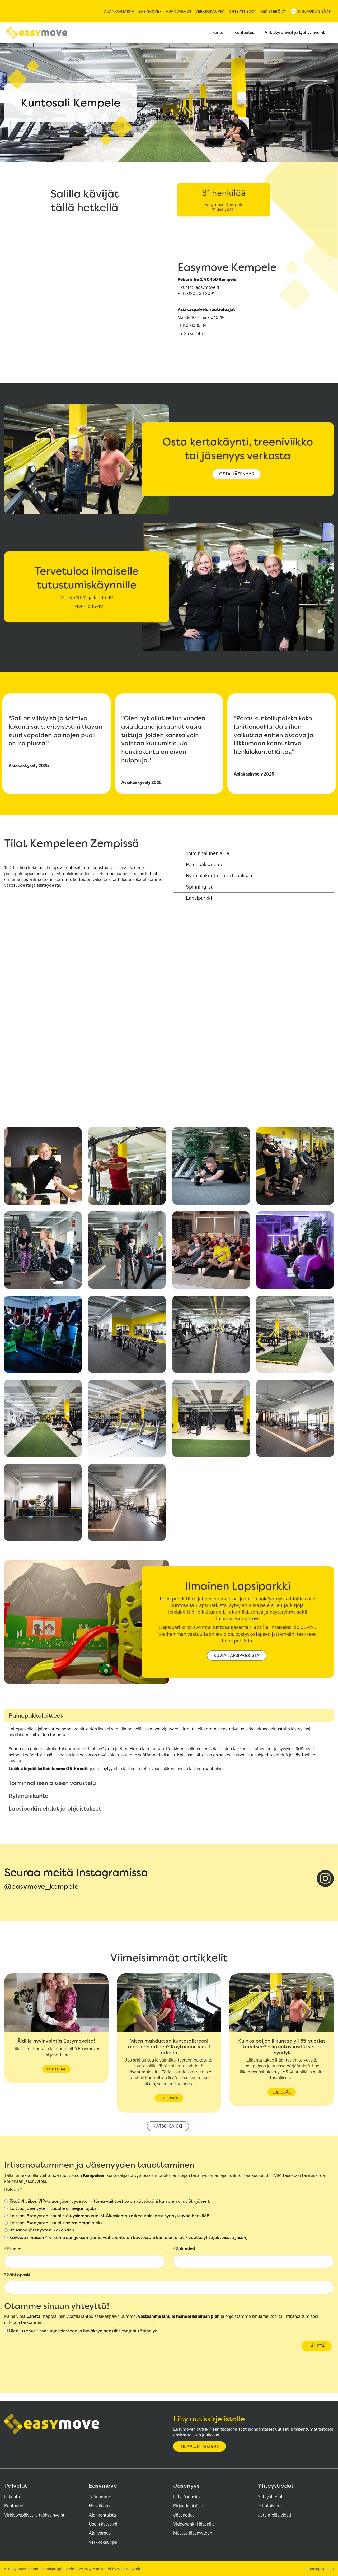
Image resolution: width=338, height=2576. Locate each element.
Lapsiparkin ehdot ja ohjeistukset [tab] (54, 1808)
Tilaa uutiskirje (199, 2446)
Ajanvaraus (178, 11)
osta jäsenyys (236, 474)
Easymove (150, 11)
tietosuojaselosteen (56, 2330)
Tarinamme (100, 2496)
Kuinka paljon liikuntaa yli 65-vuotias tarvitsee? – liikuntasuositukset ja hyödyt (281, 2046)
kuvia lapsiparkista (236, 1655)
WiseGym (86, 2569)
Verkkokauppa (210, 11)
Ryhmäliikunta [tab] (28, 1795)
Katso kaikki (168, 2126)
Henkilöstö (99, 2505)
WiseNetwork (128, 2569)
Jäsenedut (183, 2515)
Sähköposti (17, 2274)
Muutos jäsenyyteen (192, 2533)
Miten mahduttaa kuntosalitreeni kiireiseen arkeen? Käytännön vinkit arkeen (169, 2046)
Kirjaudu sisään (315, 11)
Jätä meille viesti (274, 2515)
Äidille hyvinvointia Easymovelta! (56, 2041)
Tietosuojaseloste (318, 2569)
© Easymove (15, 2569)
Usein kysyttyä (103, 2524)
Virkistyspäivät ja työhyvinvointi (298, 33)
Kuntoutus (247, 33)
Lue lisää (56, 2069)
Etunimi (13, 2249)
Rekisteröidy (273, 11)
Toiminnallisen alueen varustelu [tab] (52, 1782)
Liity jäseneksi (187, 2496)
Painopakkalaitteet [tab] (36, 1715)
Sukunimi (184, 2249)
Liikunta (218, 33)
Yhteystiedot (242, 11)
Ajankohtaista (119, 11)
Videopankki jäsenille (194, 2524)
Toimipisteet (270, 2505)
